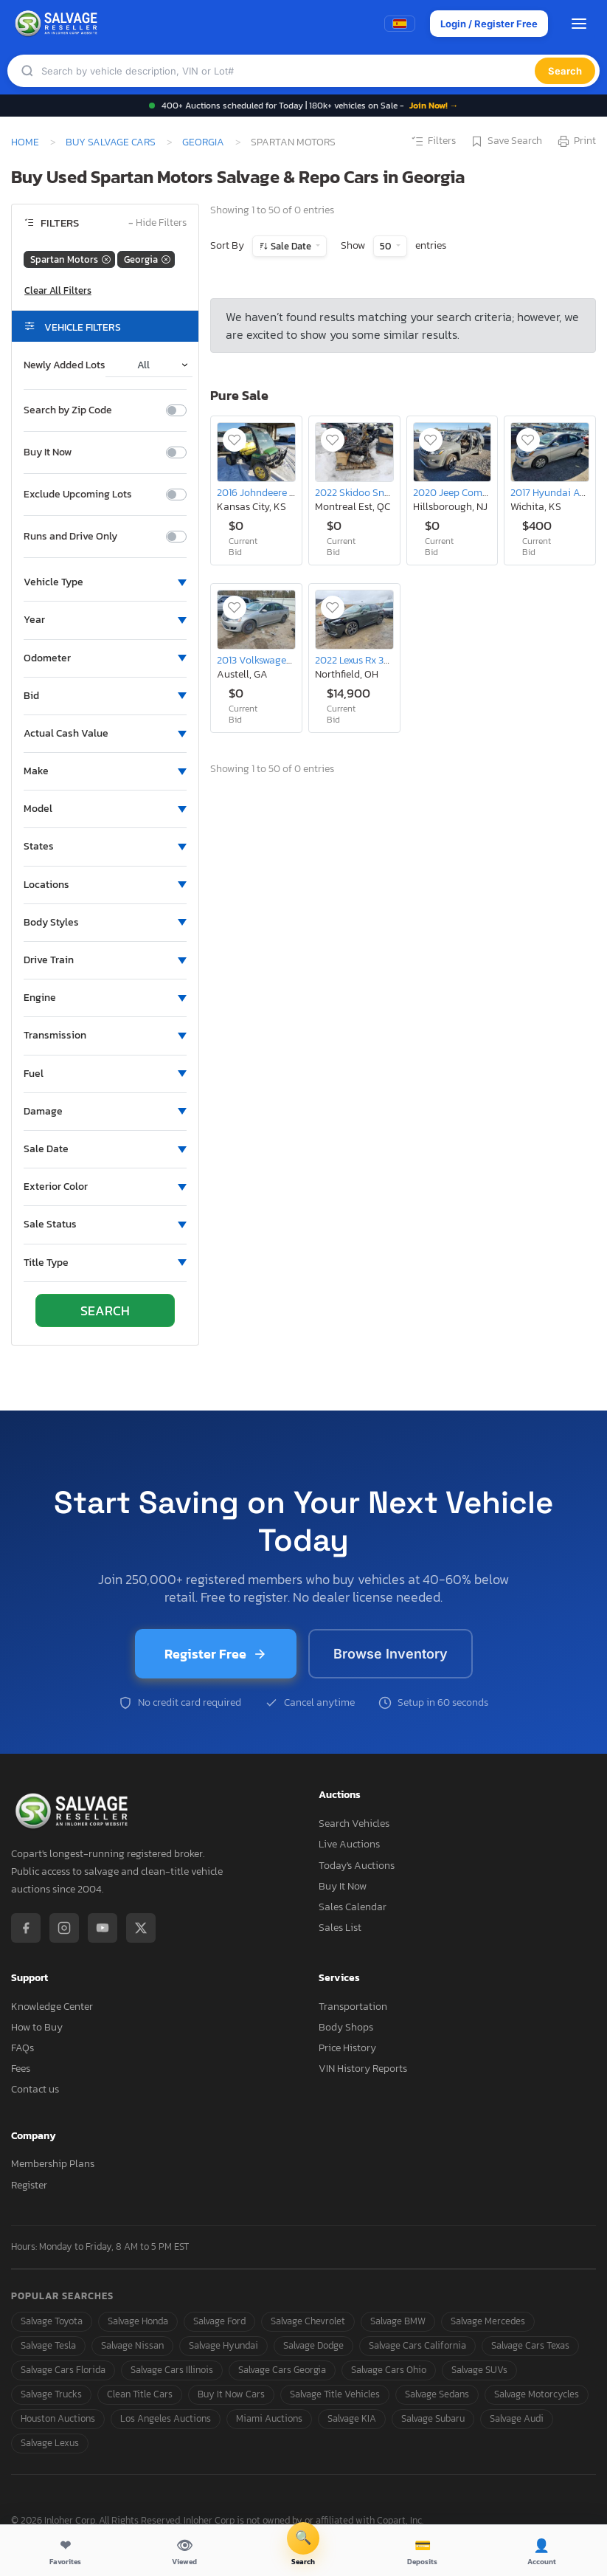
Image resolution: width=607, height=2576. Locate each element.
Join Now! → (434, 105)
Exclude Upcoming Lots (78, 494)
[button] (105, 582)
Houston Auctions (58, 2418)
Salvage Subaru (433, 2418)
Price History (347, 2048)
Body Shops (346, 2027)
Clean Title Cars (140, 2394)
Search (565, 71)
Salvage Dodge (313, 2345)
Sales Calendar (352, 1907)
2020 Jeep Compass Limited (476, 492)
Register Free (215, 1654)
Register (29, 2185)
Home (25, 141)
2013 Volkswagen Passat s (274, 660)
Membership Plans (52, 2164)
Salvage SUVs (479, 2370)
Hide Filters (157, 223)
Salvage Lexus (50, 2443)
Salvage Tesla (48, 2345)
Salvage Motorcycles (536, 2394)
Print (576, 141)
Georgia (203, 141)
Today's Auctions (357, 1865)
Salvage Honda (138, 2321)
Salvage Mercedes (488, 2321)
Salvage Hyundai (223, 2345)
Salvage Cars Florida (63, 2370)
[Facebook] (26, 1928)
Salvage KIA (351, 2418)
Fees (20, 2068)
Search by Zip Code (68, 410)
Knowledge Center (52, 2006)
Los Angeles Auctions (165, 2418)
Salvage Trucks (51, 2394)
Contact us (35, 2089)
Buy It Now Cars (231, 2394)
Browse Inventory (390, 1653)
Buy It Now (48, 452)
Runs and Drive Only (70, 536)
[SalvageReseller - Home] (58, 23)
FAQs (22, 2048)
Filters (433, 141)
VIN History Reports (363, 2068)
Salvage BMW (398, 2321)
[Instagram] (64, 1928)
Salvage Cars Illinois (172, 2370)
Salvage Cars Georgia (282, 2370)
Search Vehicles (354, 1823)
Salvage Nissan (132, 2345)
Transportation (353, 2006)
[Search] (288, 71)
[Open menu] (579, 23)
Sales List (340, 1927)
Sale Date (290, 246)
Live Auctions (349, 1844)
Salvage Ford (219, 2321)
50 (386, 246)
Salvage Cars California (417, 2345)
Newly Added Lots (64, 365)
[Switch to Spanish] (399, 24)
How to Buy (37, 2027)
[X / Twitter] (141, 1928)
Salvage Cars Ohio (388, 2370)
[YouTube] (102, 1928)
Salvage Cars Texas (530, 2345)
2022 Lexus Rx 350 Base (367, 660)
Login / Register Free (489, 24)
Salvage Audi (517, 2418)
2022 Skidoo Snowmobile (372, 492)
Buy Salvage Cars (111, 141)
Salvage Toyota (52, 2321)
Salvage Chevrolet (308, 2321)
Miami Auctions (269, 2418)
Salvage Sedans (437, 2394)
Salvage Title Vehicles (335, 2394)
